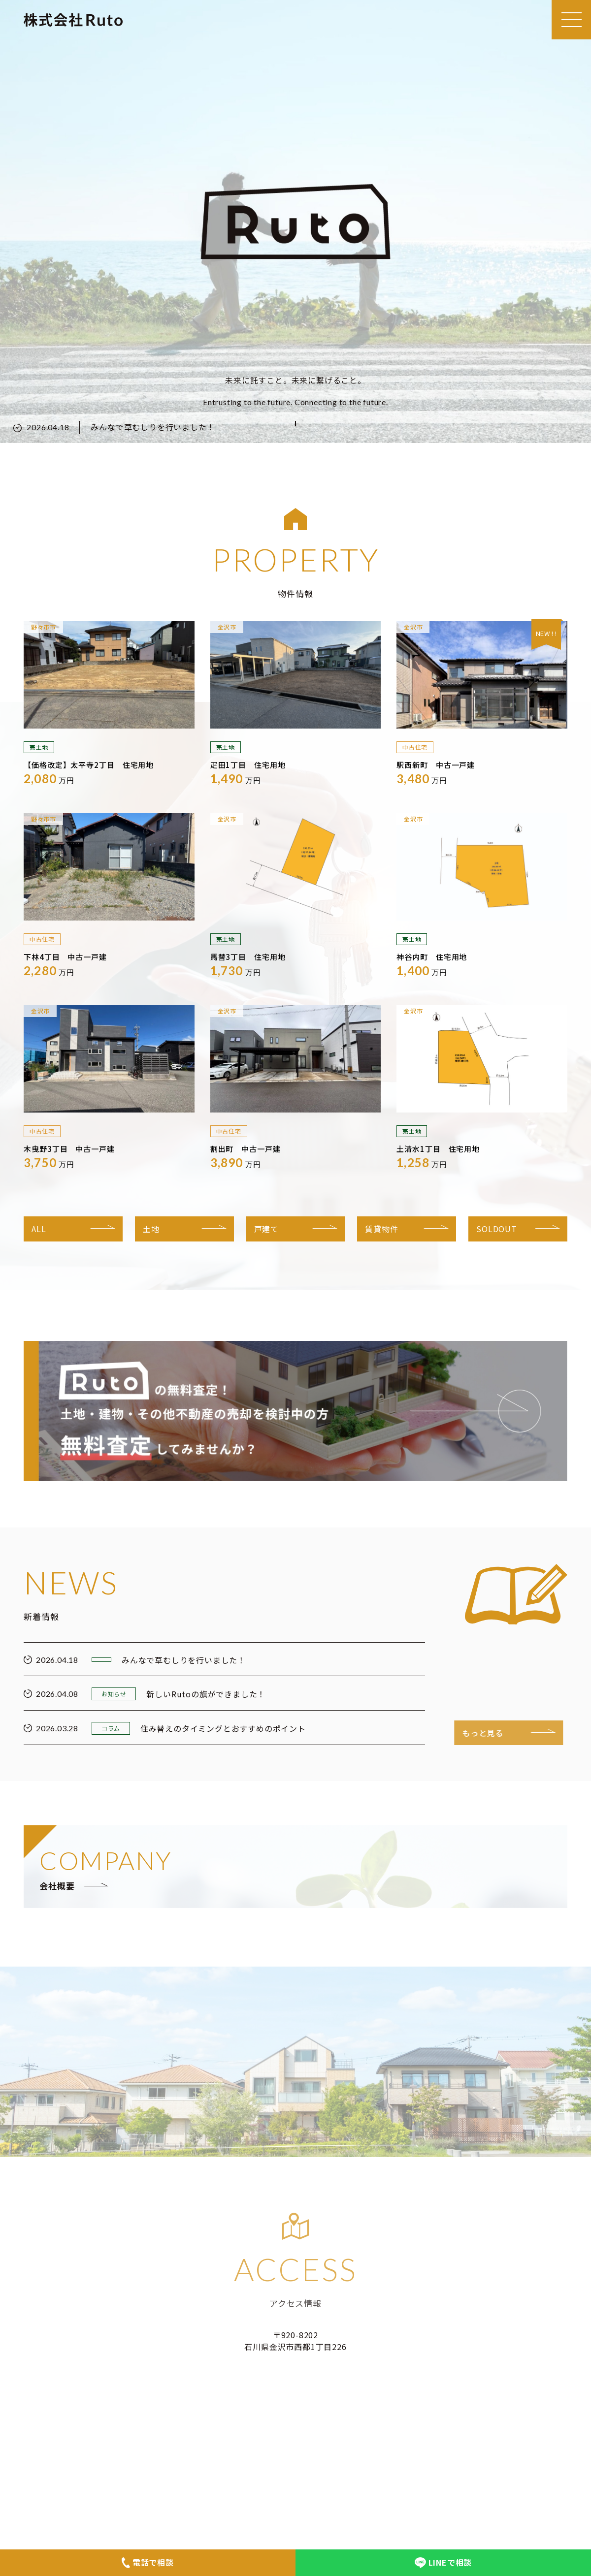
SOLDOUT (496, 1229)
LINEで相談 (443, 2562)
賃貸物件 (381, 1229)
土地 (151, 1229)
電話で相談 (148, 2562)
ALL (39, 1229)
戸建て (266, 1229)
